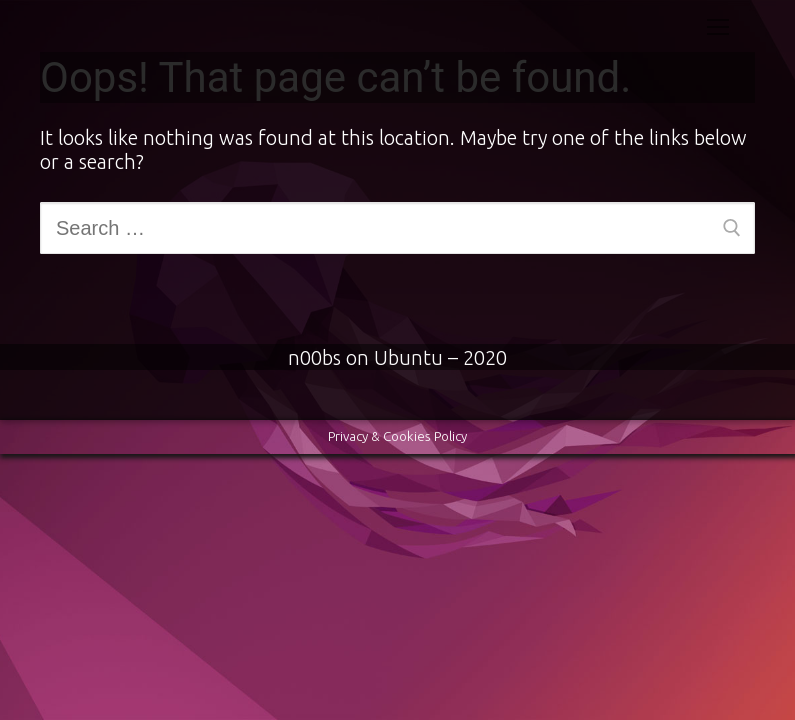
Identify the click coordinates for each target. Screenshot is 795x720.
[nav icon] (718, 26)
